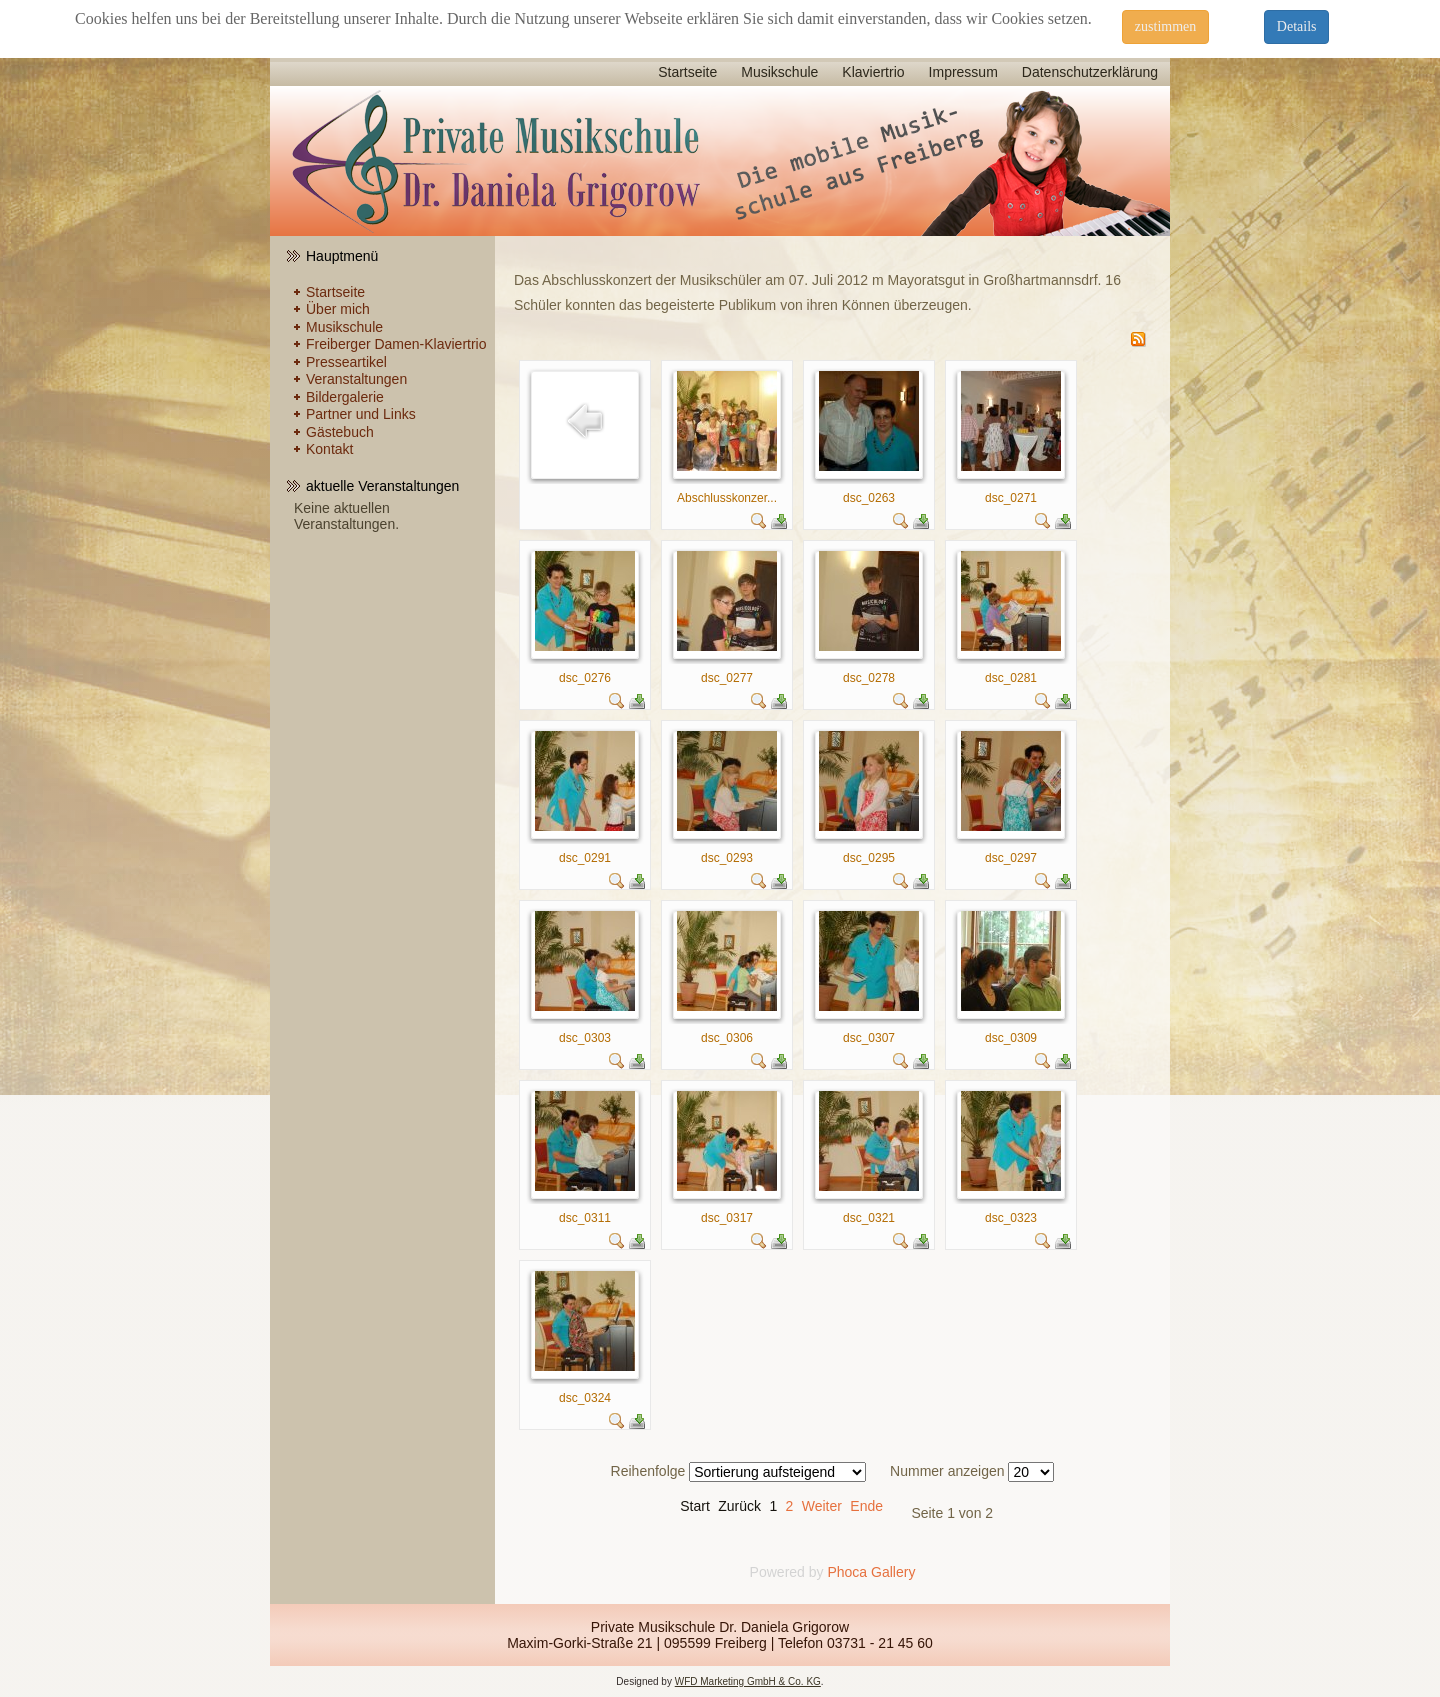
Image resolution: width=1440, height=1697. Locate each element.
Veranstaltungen (356, 379)
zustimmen (1165, 26)
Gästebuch (340, 432)
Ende (866, 1506)
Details (1297, 26)
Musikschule (779, 72)
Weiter (822, 1506)
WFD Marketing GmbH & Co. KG (748, 1681)
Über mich (338, 309)
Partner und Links (361, 414)
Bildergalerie (345, 397)
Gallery (893, 1572)
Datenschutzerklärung (1090, 72)
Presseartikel (346, 362)
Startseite (687, 72)
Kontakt (329, 449)
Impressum (963, 72)
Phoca (847, 1572)
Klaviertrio (873, 72)
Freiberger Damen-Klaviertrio (396, 344)
